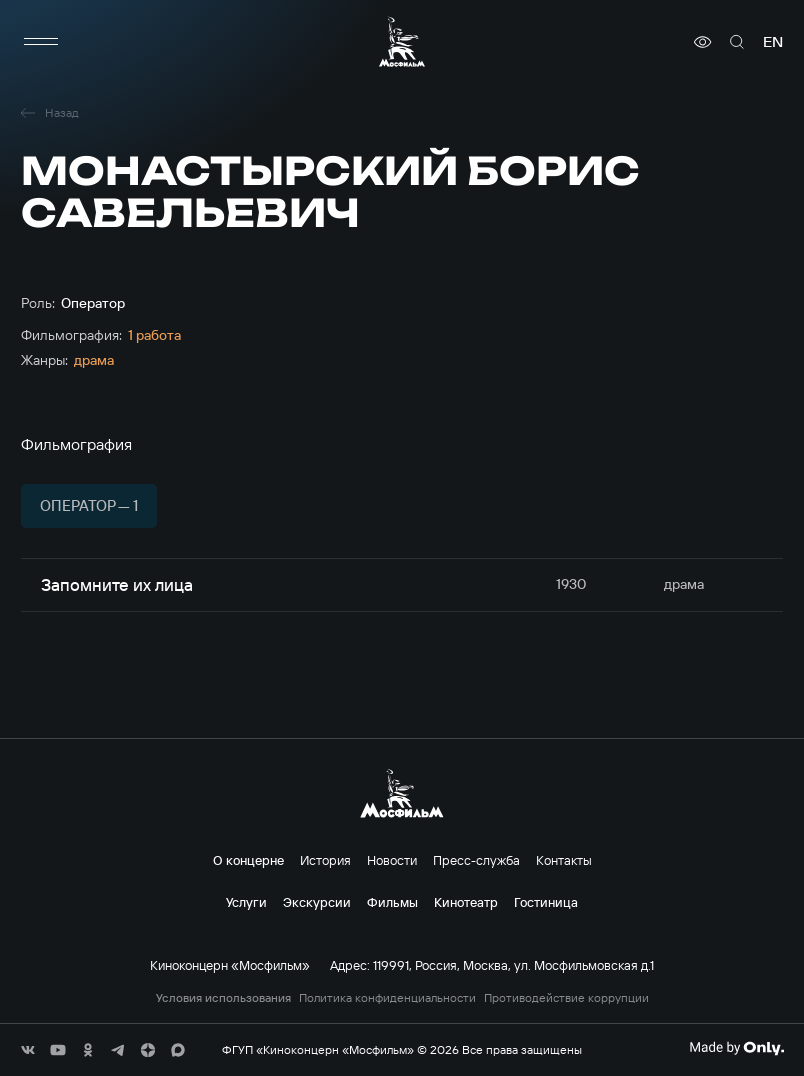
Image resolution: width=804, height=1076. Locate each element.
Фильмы (392, 902)
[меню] (41, 42)
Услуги (246, 902)
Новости (392, 860)
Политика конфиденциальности (387, 998)
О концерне (248, 860)
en (773, 42)
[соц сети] (28, 1050)
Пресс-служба (476, 860)
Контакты (564, 860)
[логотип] (402, 41)
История (325, 860)
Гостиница (546, 902)
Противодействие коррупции (566, 998)
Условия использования (223, 998)
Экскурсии (317, 902)
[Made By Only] (736, 1048)
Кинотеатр (466, 902)
